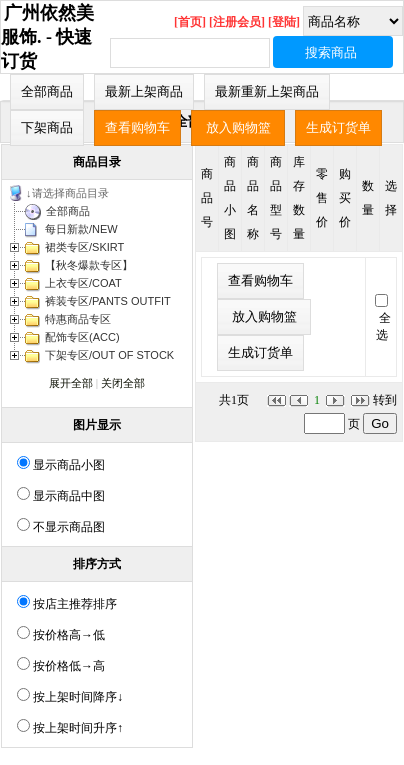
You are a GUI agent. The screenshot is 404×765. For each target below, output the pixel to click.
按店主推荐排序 (75, 604)
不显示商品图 (69, 527)
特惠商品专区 (78, 319)
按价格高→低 (69, 635)
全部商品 (68, 211)
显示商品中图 (69, 496)
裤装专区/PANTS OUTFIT (108, 301)
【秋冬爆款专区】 (89, 265)
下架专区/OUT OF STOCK (109, 355)
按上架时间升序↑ (78, 728)
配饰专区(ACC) (82, 337)
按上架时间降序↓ (78, 697)
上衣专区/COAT (83, 283)
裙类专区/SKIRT (84, 247)
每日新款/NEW (81, 229)
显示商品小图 (69, 465)
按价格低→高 (69, 666)
